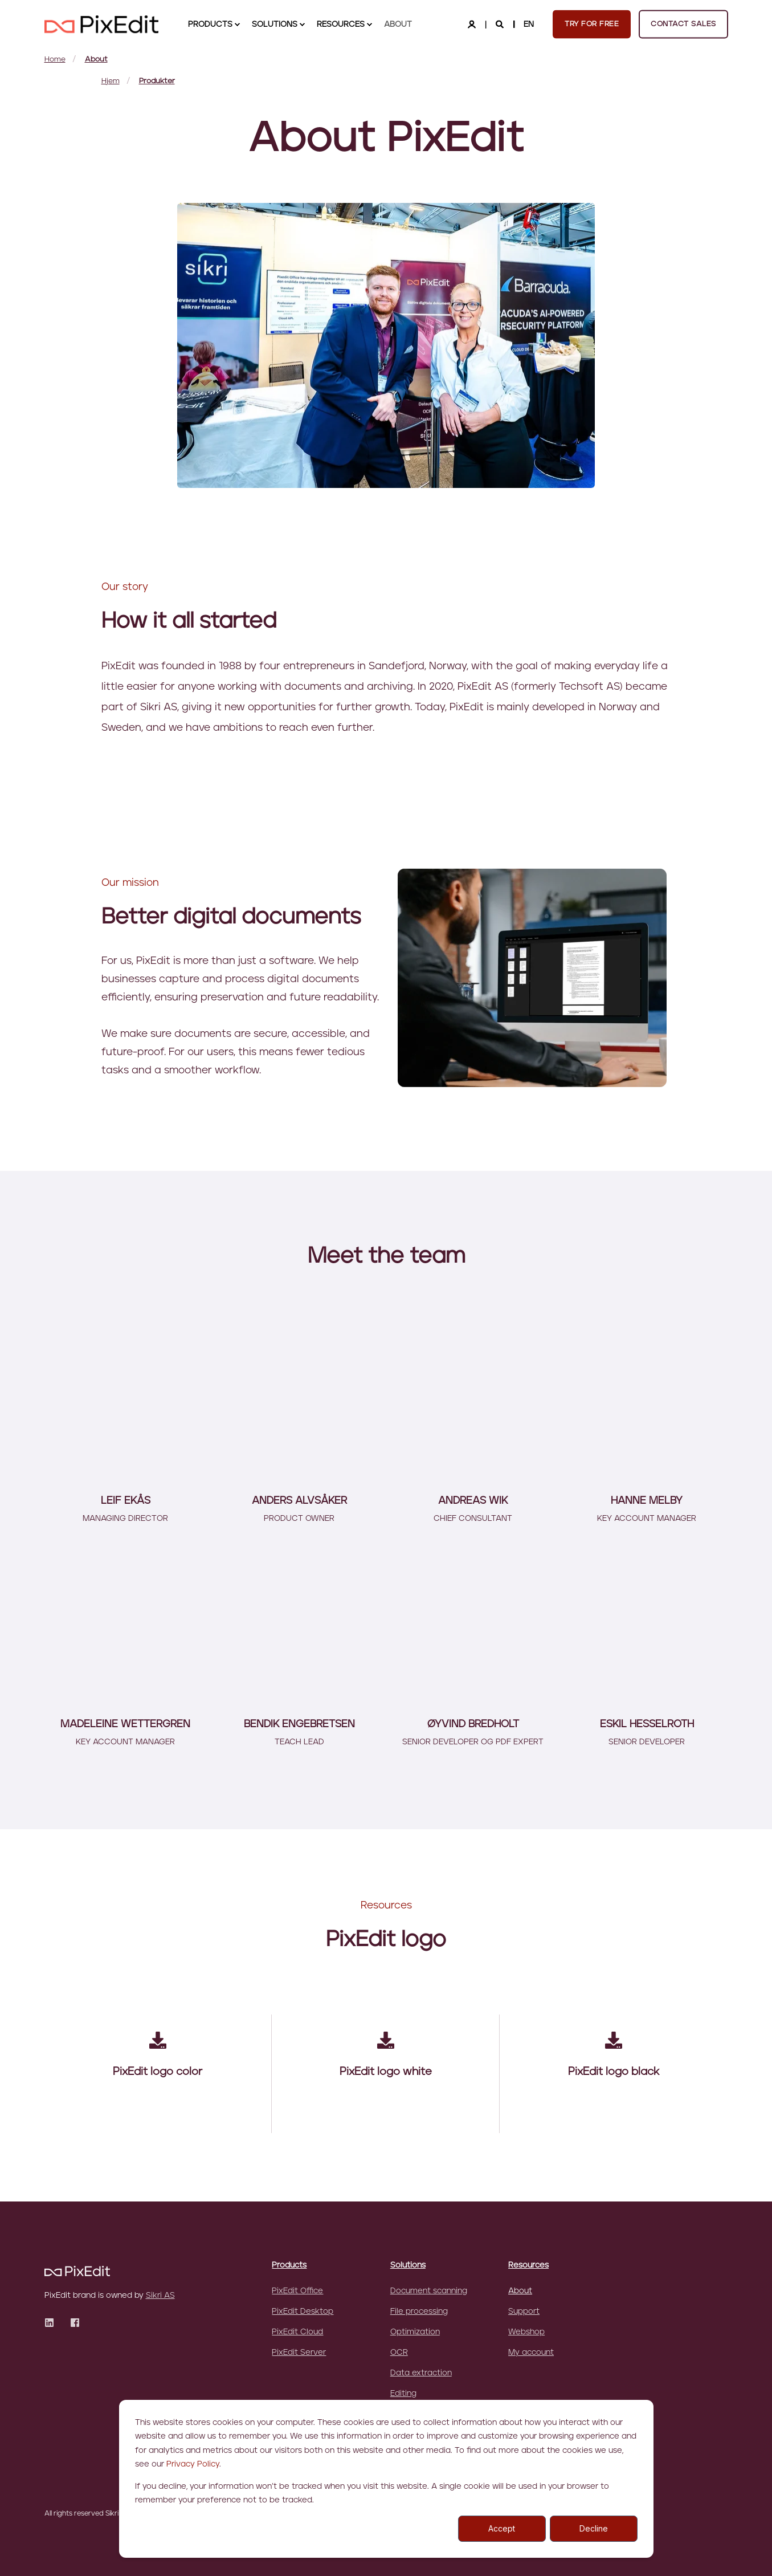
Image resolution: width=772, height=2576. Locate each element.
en (529, 24)
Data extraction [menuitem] (421, 2373)
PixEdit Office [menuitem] (297, 2291)
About (96, 59)
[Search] (501, 24)
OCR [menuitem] (399, 2353)
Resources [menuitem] (528, 2265)
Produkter (157, 81)
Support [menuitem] (524, 2311)
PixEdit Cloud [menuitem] (297, 2332)
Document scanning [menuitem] (428, 2291)
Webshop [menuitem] (526, 2332)
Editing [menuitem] (403, 2394)
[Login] (473, 24)
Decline (593, 2528)
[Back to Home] (101, 24)
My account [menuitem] (531, 2353)
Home (55, 59)
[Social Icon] (52, 2322)
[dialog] (386, 2479)
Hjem (110, 81)
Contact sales (683, 23)
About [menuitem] (520, 2291)
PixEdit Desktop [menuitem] (302, 2311)
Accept (501, 2528)
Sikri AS (160, 2296)
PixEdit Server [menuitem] (299, 2353)
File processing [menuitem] (419, 2311)
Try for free (592, 23)
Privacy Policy (192, 2464)
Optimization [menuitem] (415, 2332)
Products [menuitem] (289, 2265)
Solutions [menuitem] (408, 2265)
